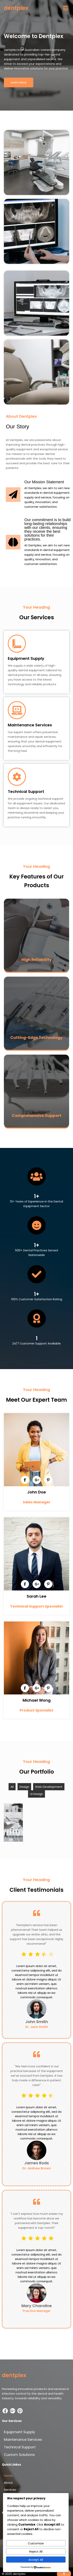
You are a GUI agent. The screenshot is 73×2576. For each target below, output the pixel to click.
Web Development (48, 1787)
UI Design (36, 1794)
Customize (36, 2543)
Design (24, 1787)
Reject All (35, 2551)
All (12, 1787)
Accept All (35, 2560)
